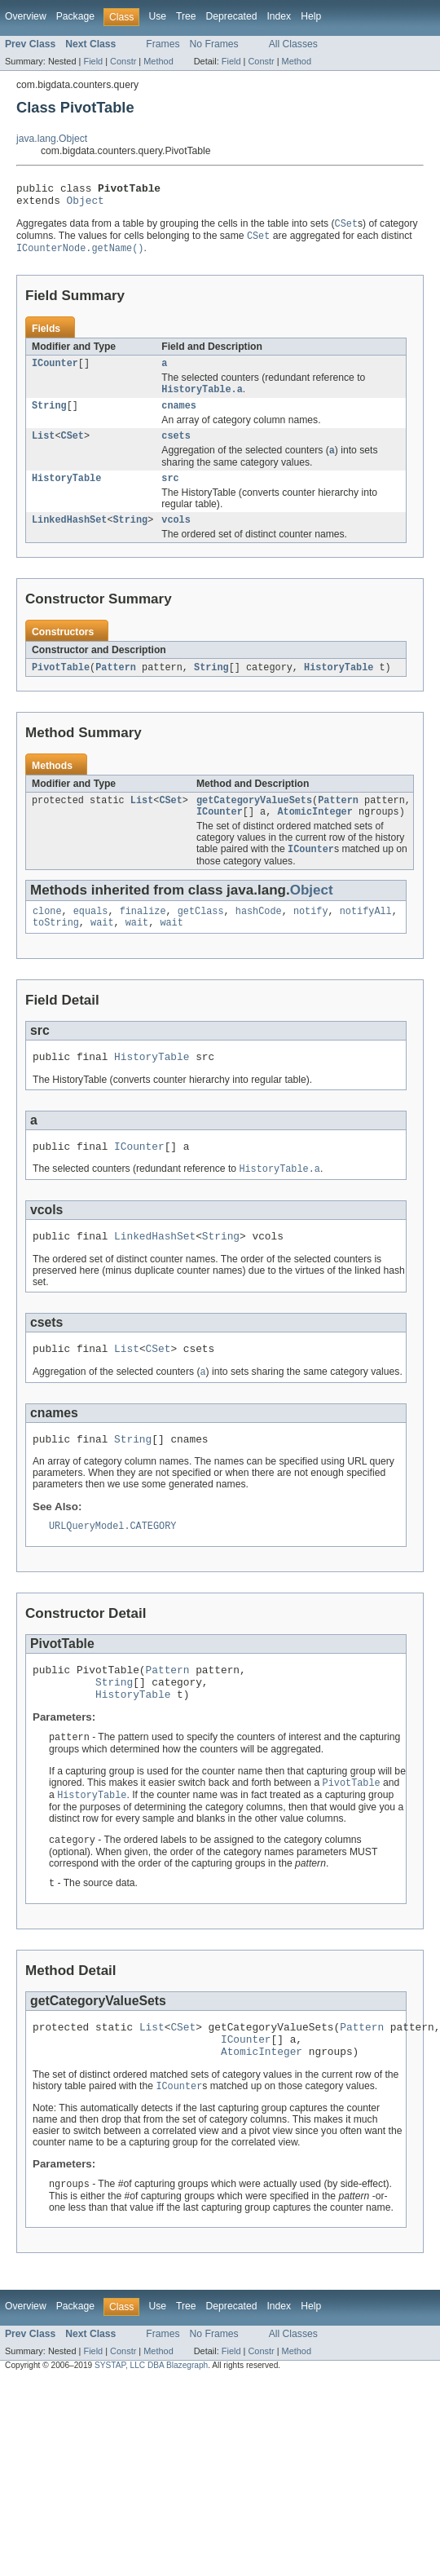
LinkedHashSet (69, 536)
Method (158, 61)
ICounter (55, 371)
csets (176, 448)
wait (101, 947)
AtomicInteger (314, 832)
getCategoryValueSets (254, 819)
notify (310, 934)
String (49, 416)
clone (47, 934)
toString (56, 947)
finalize (143, 934)
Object (85, 204)
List (43, 448)
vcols (176, 536)
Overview (25, 16)
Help (311, 16)
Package (75, 16)
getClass (201, 934)
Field (93, 61)
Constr (123, 61)
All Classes (293, 44)
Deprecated (231, 16)
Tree (186, 16)
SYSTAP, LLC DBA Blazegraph (151, 2426)
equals (90, 934)
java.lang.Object (51, 138)
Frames (162, 44)
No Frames (214, 44)
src (169, 493)
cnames (178, 416)
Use (157, 16)
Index (278, 16)
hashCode (258, 934)
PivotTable (61, 684)
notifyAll (366, 934)
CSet (72, 448)
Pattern (115, 684)
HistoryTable (66, 493)
